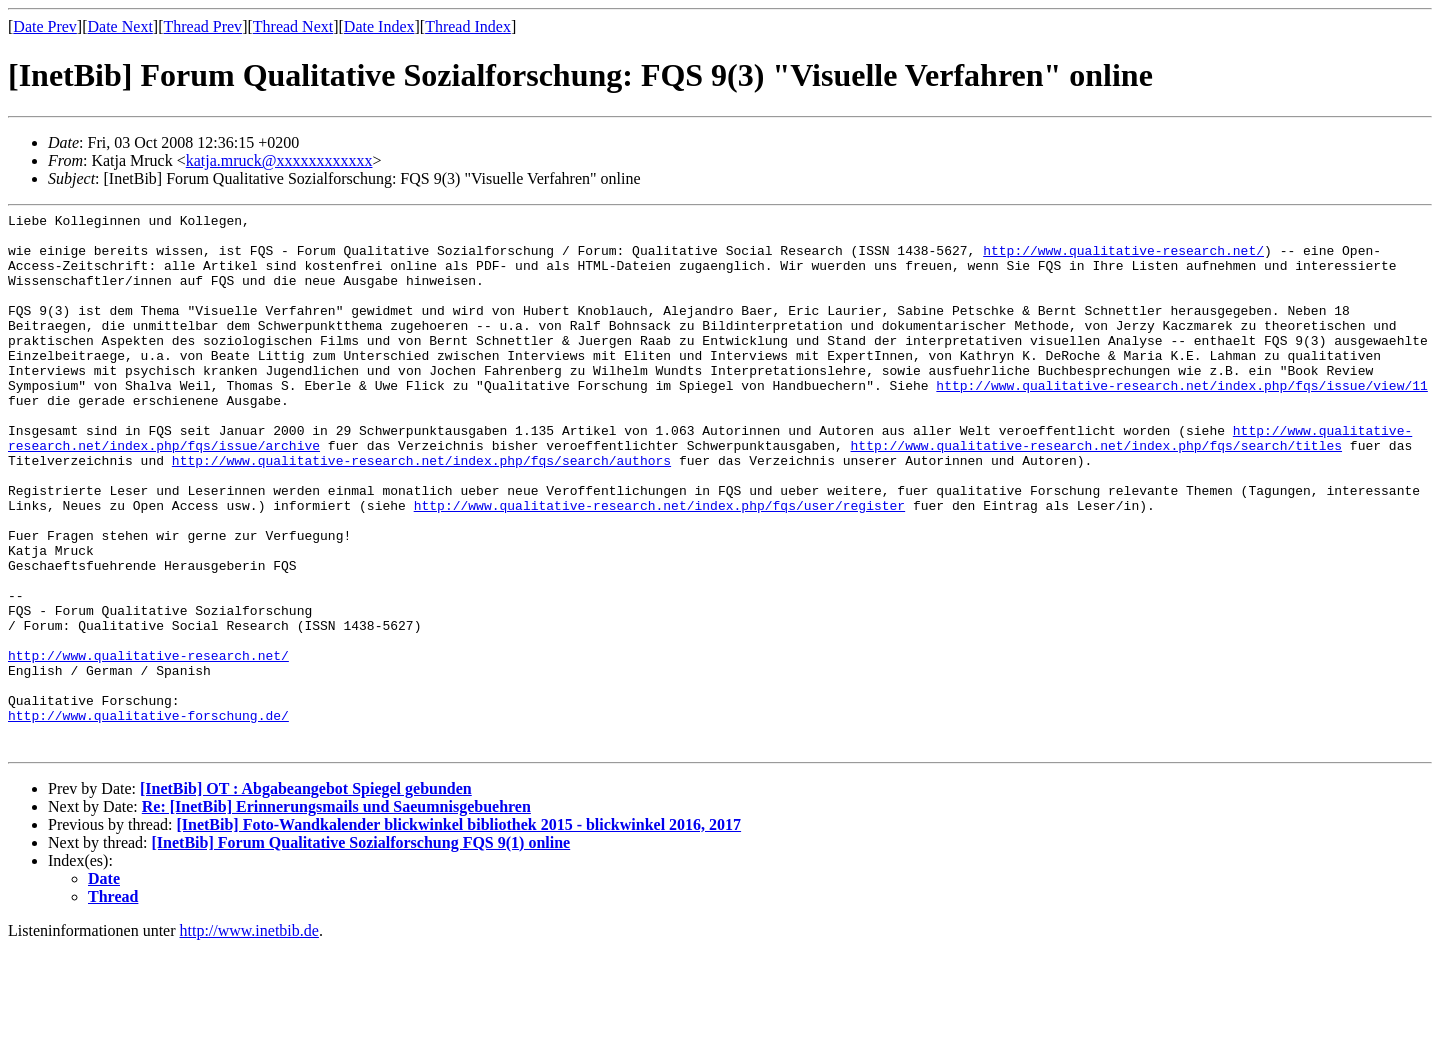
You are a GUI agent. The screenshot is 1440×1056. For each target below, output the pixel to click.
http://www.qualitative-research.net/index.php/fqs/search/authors (421, 511)
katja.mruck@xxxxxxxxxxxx (279, 160)
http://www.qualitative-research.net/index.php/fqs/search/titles (1095, 493)
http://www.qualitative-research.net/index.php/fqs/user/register (659, 565)
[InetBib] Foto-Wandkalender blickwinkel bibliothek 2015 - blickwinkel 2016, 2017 (458, 932)
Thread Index (468, 26)
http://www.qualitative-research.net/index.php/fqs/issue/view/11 (1181, 421)
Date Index (379, 26)
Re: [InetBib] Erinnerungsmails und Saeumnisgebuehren (336, 914)
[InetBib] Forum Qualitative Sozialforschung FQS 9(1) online (361, 950)
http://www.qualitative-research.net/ (1123, 259)
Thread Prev (202, 26)
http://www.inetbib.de (249, 1038)
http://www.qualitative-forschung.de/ (148, 817)
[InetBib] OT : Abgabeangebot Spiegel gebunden (306, 896)
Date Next (120, 26)
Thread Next (293, 26)
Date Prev (45, 26)
